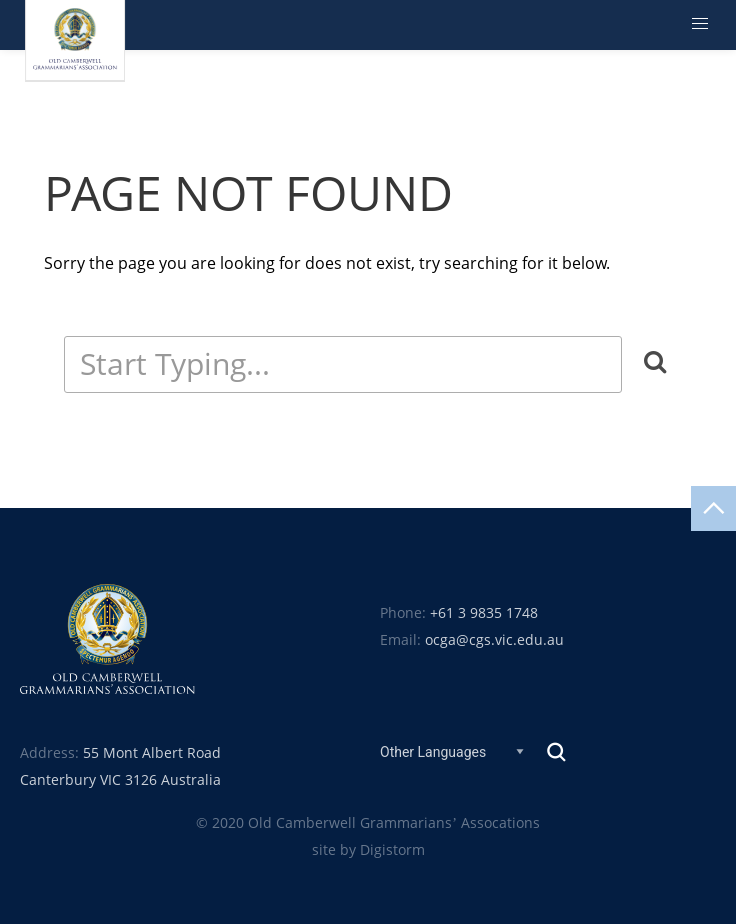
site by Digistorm (368, 850)
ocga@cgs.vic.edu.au (494, 640)
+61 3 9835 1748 (484, 613)
